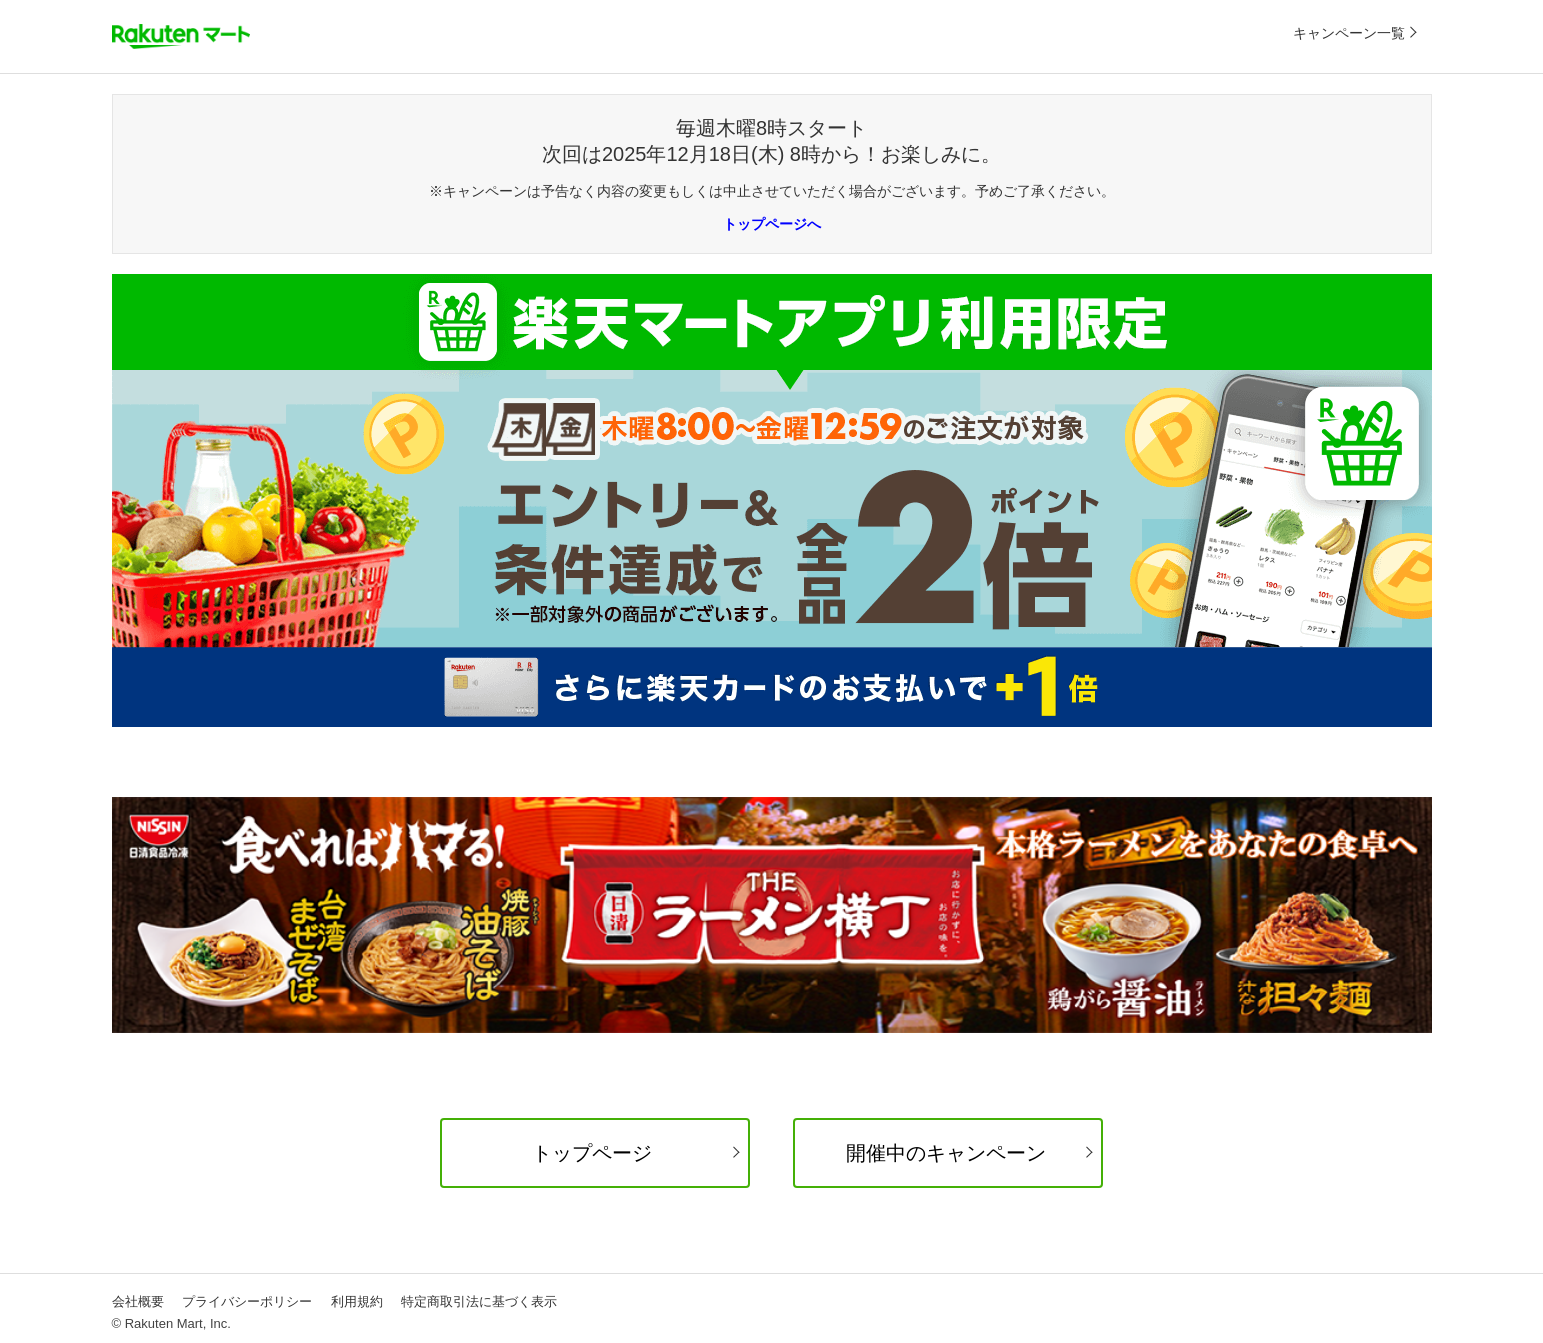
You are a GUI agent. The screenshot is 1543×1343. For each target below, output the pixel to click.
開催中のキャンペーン (946, 1153)
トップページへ (772, 224)
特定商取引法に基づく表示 (479, 1301)
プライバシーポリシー (247, 1301)
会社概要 (138, 1301)
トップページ (592, 1153)
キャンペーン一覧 (1349, 33)
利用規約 (357, 1301)
